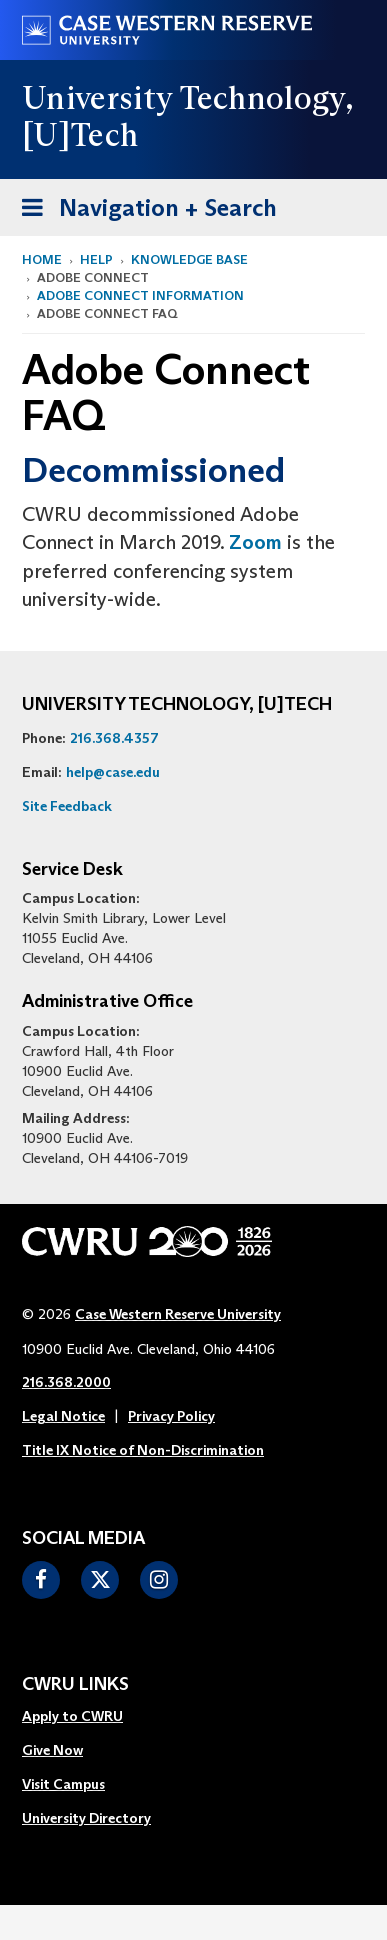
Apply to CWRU (72, 1716)
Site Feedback (67, 806)
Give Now (52, 1750)
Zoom (255, 542)
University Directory (86, 1818)
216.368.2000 (66, 1382)
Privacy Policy (171, 1416)
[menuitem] (86, 1717)
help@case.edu (113, 772)
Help (96, 259)
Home (42, 259)
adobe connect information (140, 295)
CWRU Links (75, 1685)
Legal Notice (63, 1416)
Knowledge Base (189, 259)
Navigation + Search (143, 211)
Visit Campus (63, 1784)
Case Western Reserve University (178, 1314)
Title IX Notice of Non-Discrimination (143, 1450)
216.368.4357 (114, 738)
